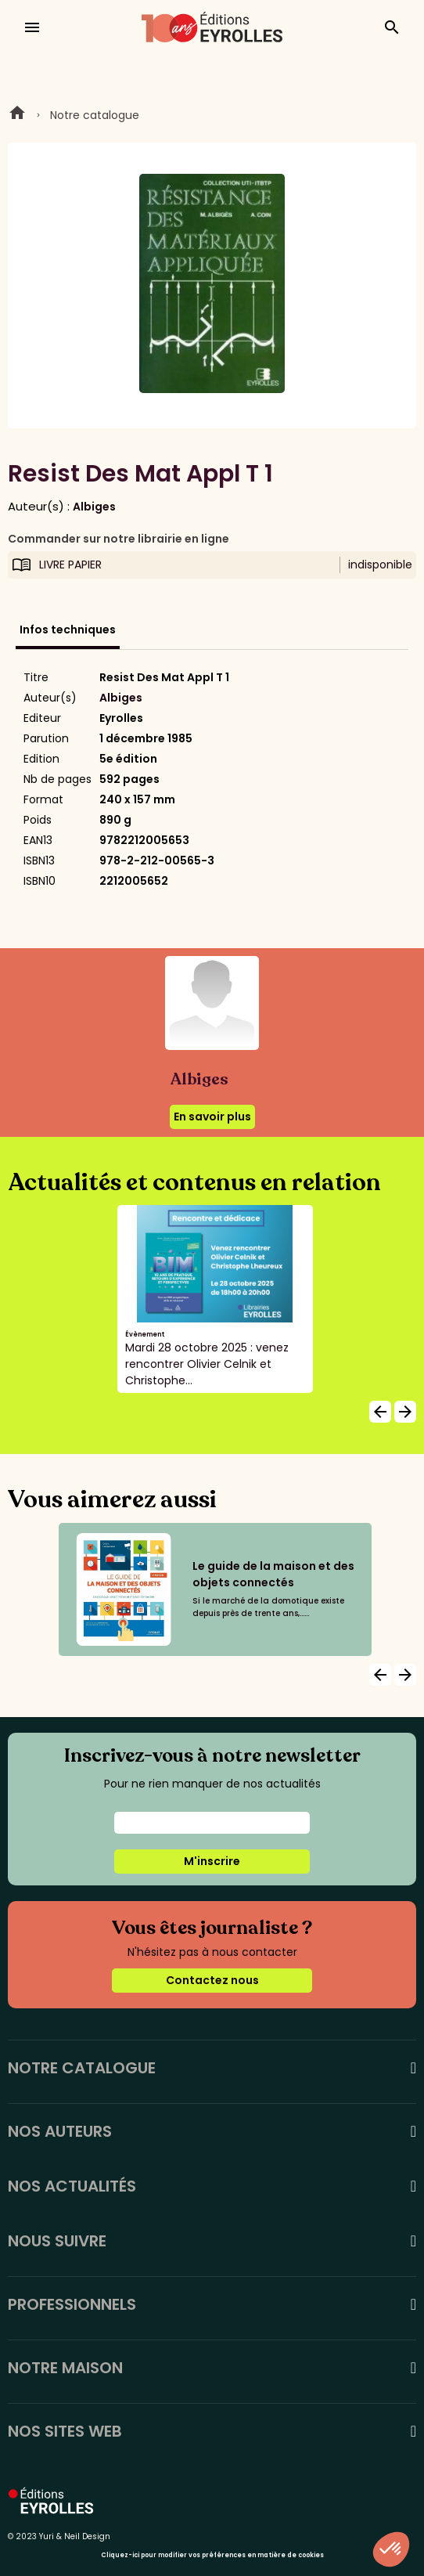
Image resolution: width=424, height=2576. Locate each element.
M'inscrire (212, 1861)
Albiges (94, 506)
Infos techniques (68, 629)
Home (17, 115)
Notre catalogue (94, 115)
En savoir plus (212, 1116)
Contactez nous (212, 1980)
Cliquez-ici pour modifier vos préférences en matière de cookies (212, 2555)
